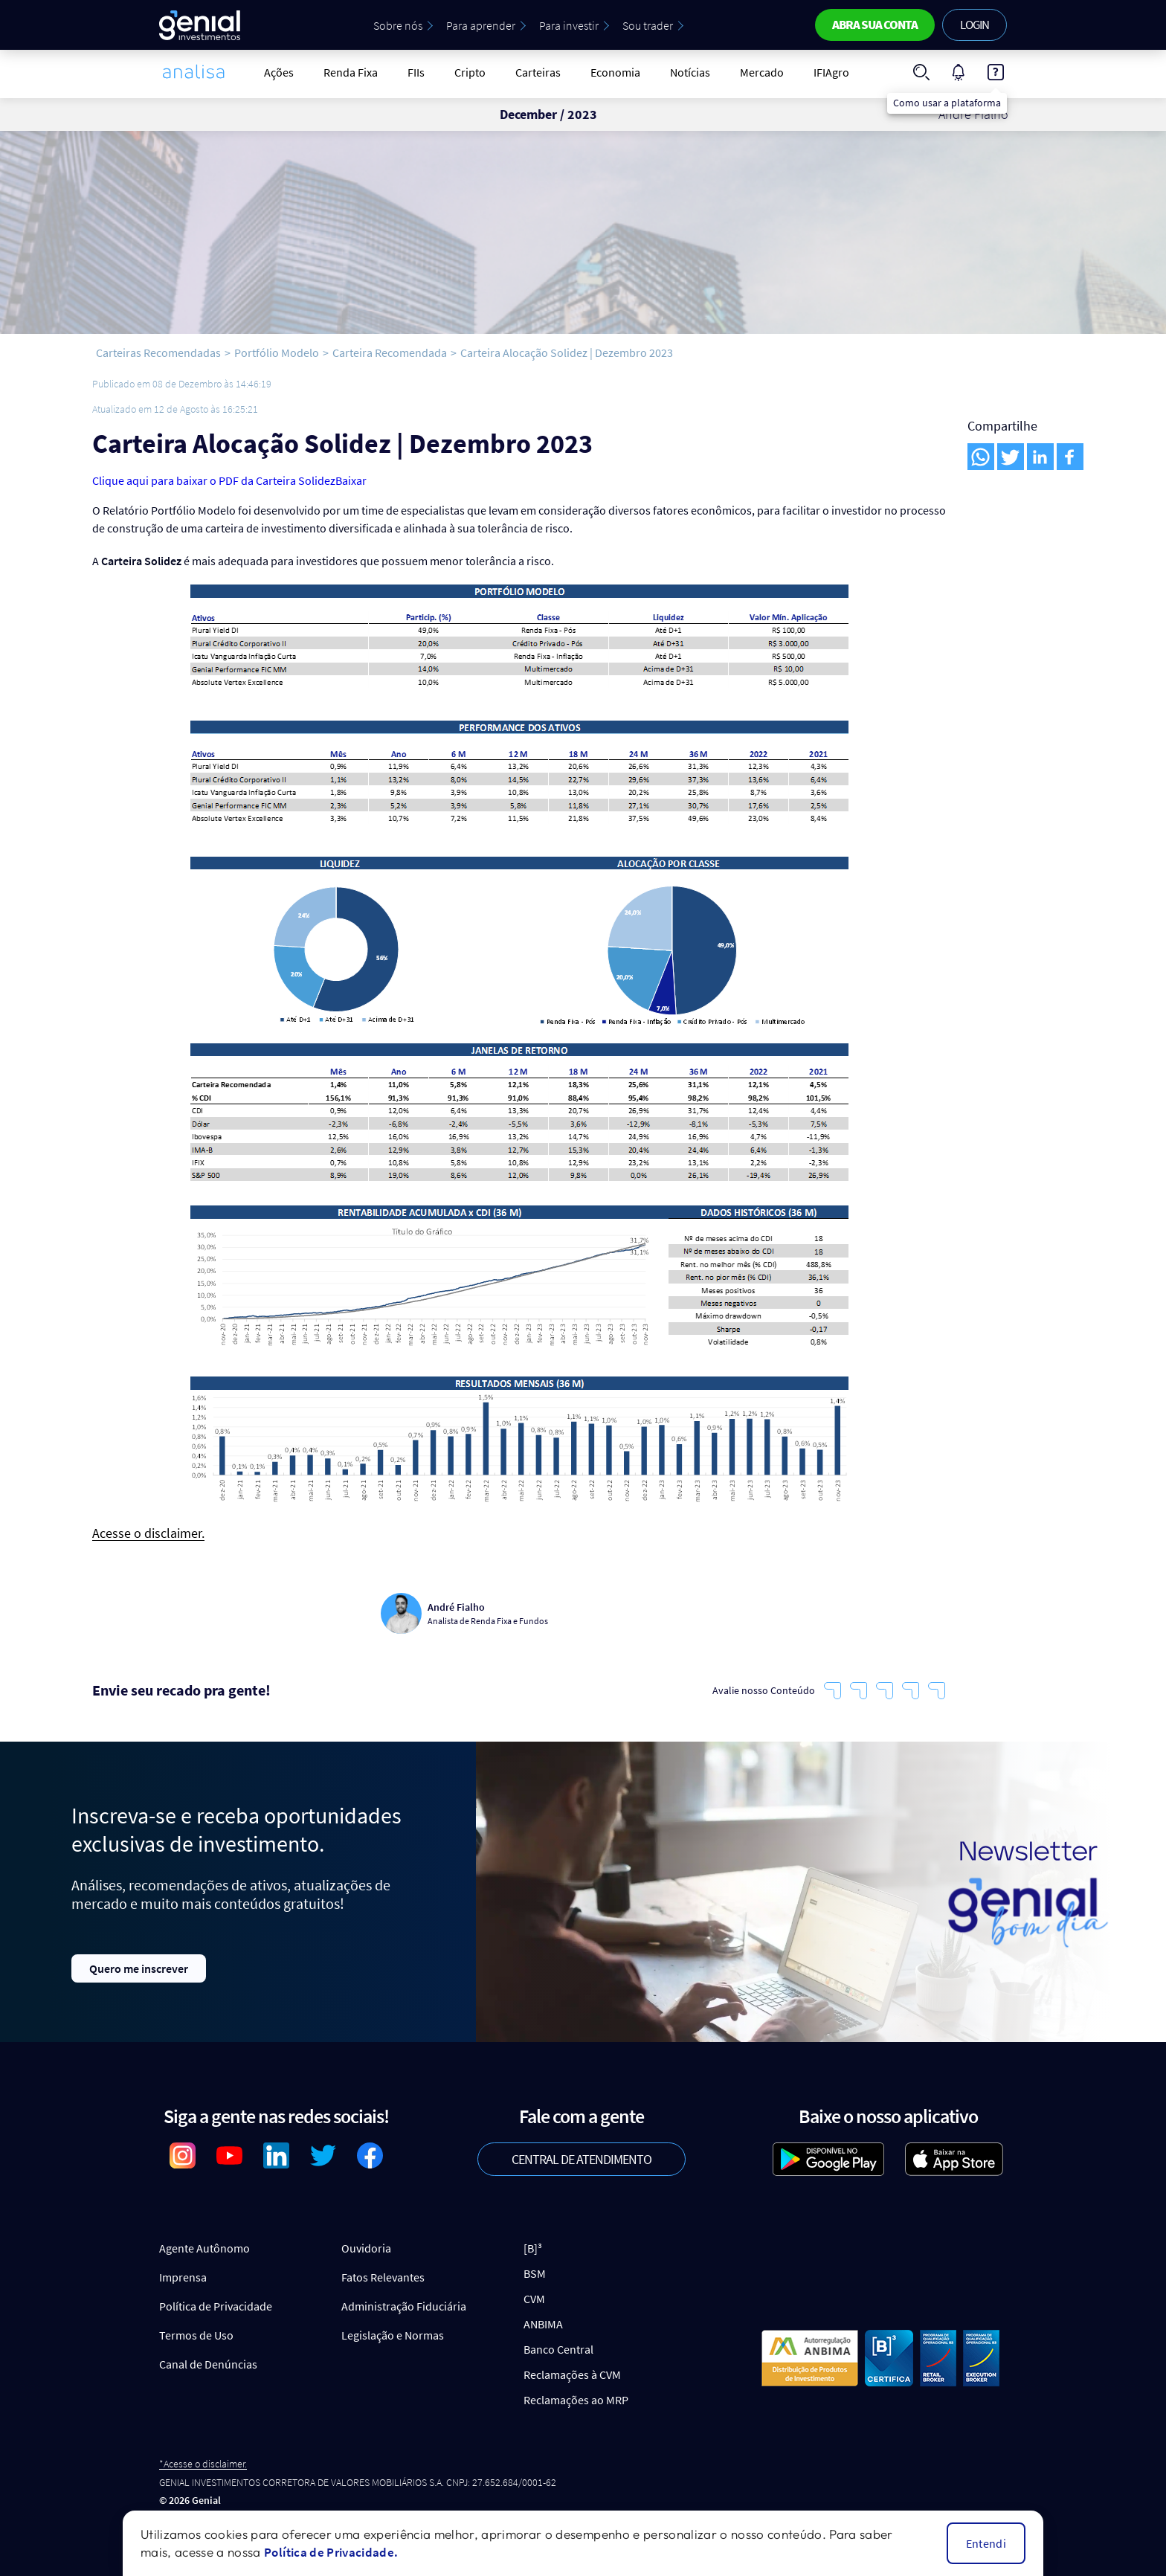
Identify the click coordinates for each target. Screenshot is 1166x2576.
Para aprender (480, 25)
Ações (279, 72)
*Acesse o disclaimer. (203, 2464)
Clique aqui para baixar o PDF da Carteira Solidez (213, 480)
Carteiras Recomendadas (158, 352)
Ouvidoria (366, 2248)
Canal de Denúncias (208, 2364)
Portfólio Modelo (276, 352)
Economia (615, 72)
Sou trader (647, 25)
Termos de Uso (196, 2335)
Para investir (569, 25)
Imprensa (183, 2277)
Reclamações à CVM (572, 2374)
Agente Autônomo (204, 2248)
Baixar (351, 480)
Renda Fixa (350, 72)
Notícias (690, 72)
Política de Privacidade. (331, 2552)
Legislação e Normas (392, 2335)
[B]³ (533, 2248)
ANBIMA (543, 2323)
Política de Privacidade (215, 2306)
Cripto (470, 72)
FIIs (416, 72)
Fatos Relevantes (383, 2277)
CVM (534, 2298)
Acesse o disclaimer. (148, 1534)
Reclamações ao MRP (576, 2399)
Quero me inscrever (138, 1968)
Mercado (762, 72)
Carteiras (538, 72)
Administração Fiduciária (403, 2306)
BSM (535, 2273)
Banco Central (558, 2349)
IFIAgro (831, 72)
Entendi (986, 2543)
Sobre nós (397, 25)
